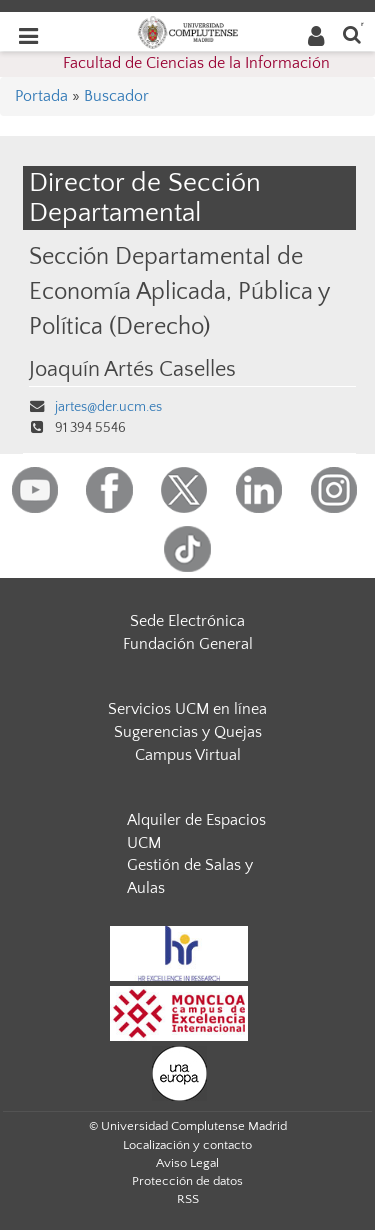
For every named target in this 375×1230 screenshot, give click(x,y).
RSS (188, 1199)
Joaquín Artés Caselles (132, 370)
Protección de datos (187, 1181)
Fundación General (188, 644)
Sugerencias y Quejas (188, 732)
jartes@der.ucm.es (108, 407)
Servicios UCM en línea (187, 709)
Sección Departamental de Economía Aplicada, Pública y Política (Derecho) (179, 291)
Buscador (116, 96)
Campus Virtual (188, 755)
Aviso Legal (187, 1163)
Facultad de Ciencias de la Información (196, 63)
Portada (41, 96)
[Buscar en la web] (352, 33)
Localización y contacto (187, 1145)
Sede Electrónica (187, 621)
